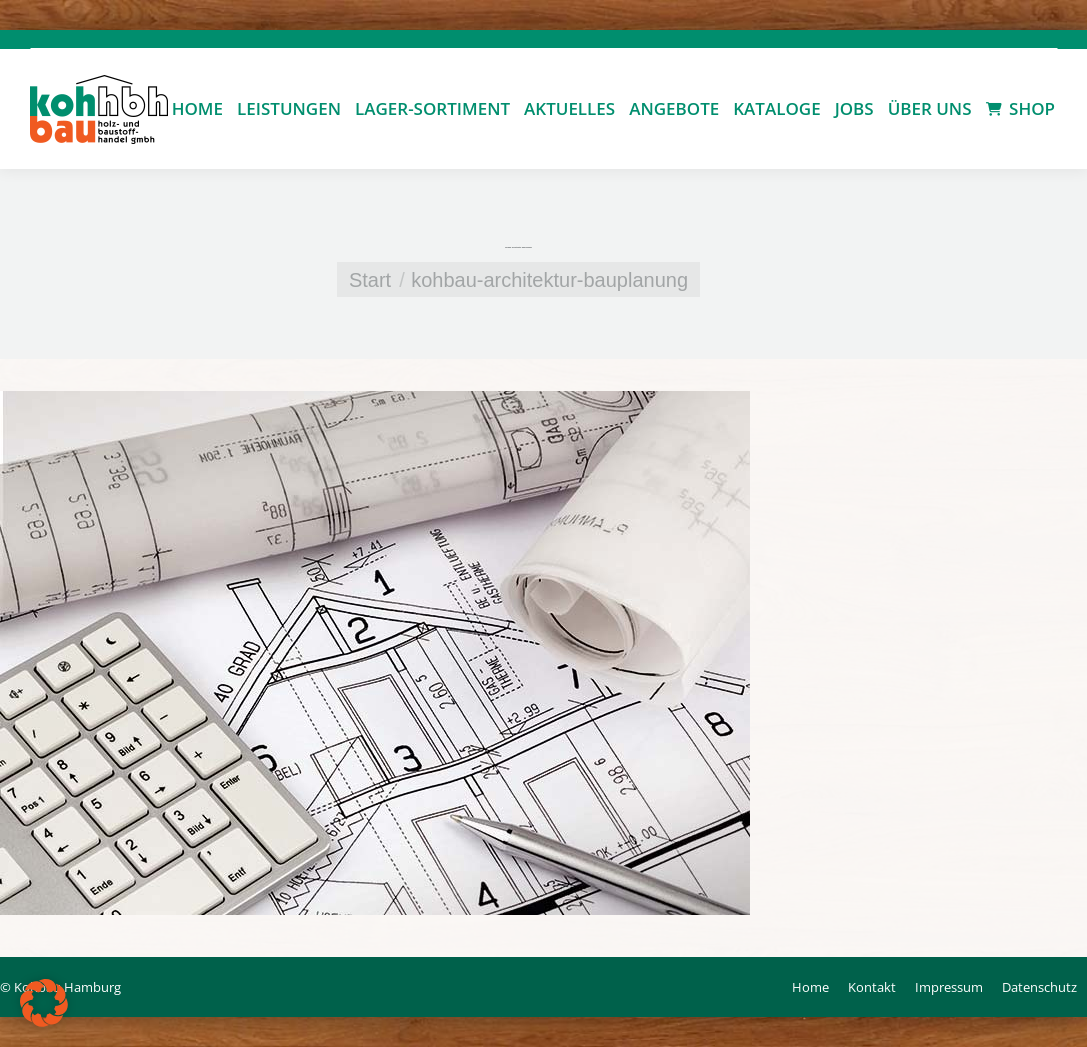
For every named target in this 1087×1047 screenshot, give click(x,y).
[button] (44, 1003)
